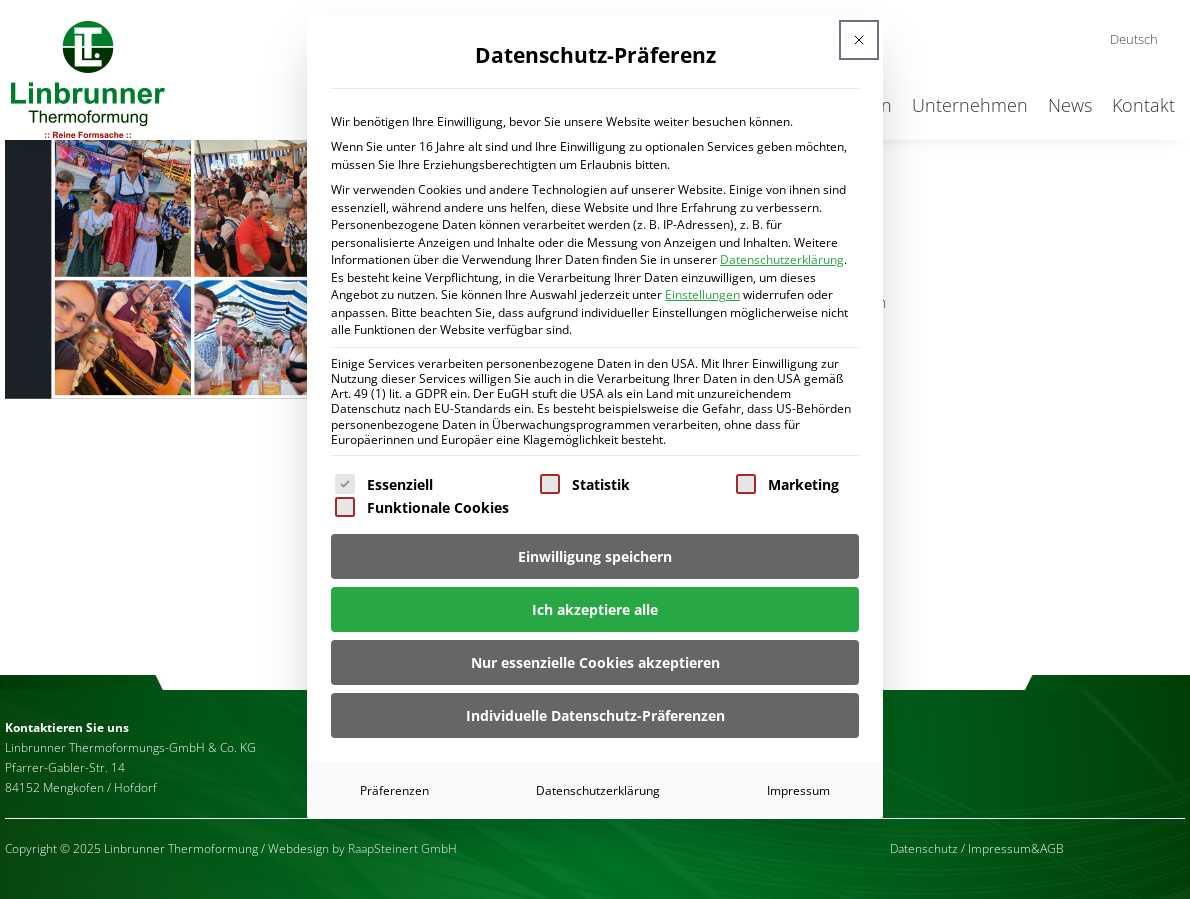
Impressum (798, 790)
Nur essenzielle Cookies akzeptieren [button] (595, 662)
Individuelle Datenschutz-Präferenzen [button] (595, 715)
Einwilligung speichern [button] (595, 556)
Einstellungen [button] (702, 294)
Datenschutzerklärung (782, 259)
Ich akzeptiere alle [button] (595, 609)
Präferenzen (394, 790)
